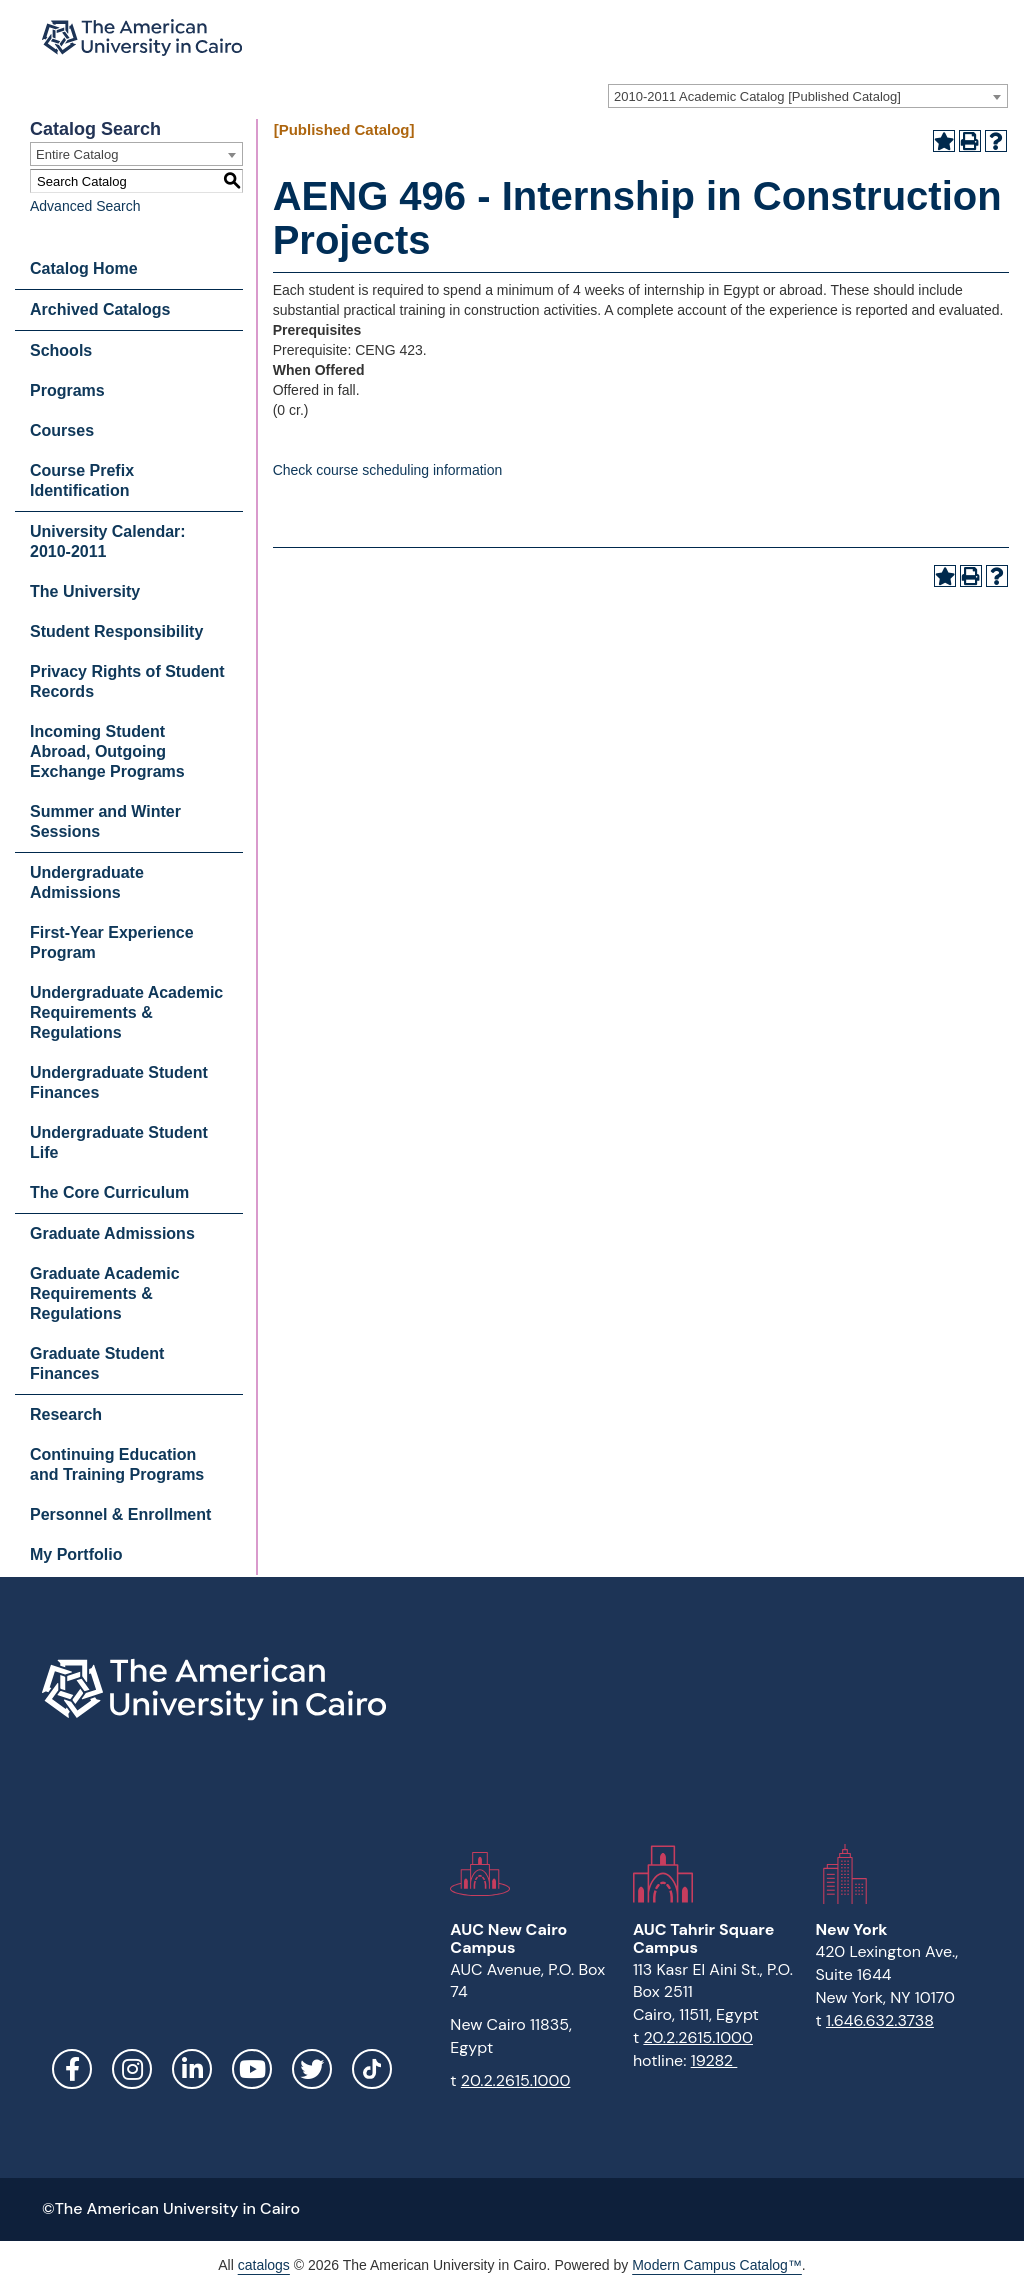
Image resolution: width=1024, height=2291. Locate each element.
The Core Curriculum (109, 1192)
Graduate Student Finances (97, 1363)
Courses (62, 430)
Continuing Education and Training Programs (117, 1464)
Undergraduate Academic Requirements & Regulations (126, 1012)
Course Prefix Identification (82, 480)
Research (66, 1414)
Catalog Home (84, 268)
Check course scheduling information (388, 470)
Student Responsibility (116, 631)
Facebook (72, 2069)
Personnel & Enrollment (120, 1514)
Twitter (312, 2069)
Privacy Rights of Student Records (127, 681)
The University (85, 591)
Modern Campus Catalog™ (717, 2265)
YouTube (252, 2069)
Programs (67, 390)
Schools (61, 350)
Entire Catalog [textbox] (77, 154)
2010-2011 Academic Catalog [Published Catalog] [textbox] (757, 96)
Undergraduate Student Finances (119, 1082)
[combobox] (808, 96)
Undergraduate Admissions (87, 882)
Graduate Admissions (112, 1233)
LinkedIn (192, 2069)
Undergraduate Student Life (119, 1142)
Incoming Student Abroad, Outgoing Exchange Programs (107, 751)
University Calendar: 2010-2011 (108, 541)
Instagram (132, 2069)
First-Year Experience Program (112, 942)
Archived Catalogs (100, 309)
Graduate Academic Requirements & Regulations (105, 1293)
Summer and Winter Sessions (105, 821)
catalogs (264, 2265)
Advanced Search (85, 206)
